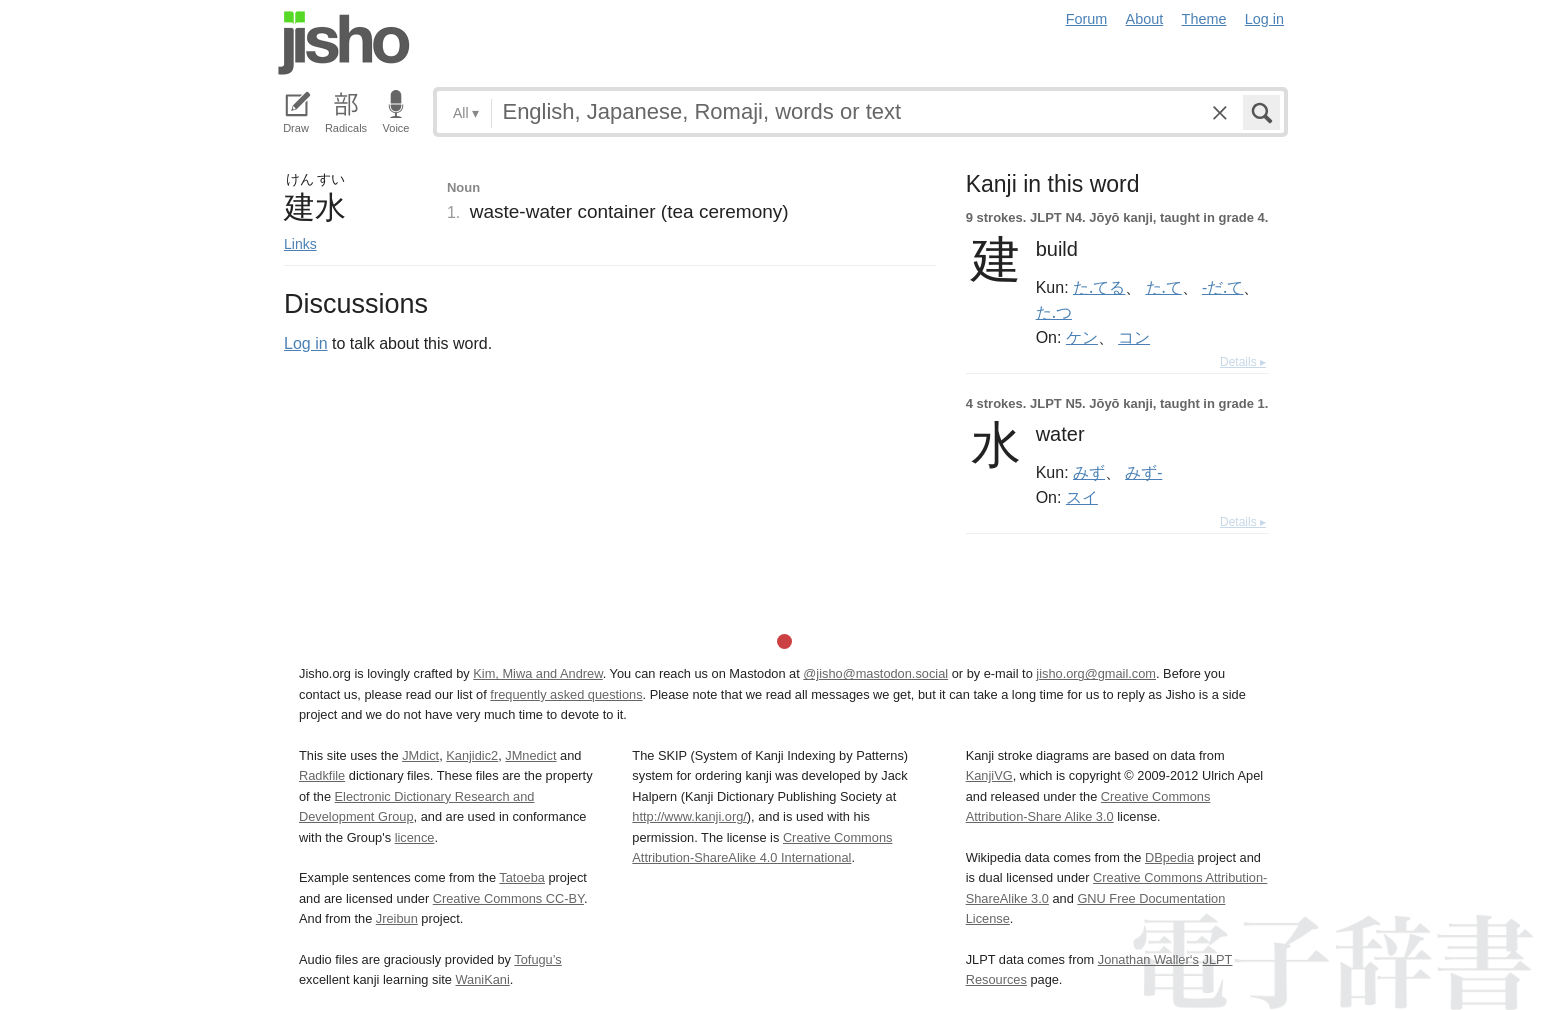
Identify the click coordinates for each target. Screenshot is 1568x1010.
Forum (1087, 19)
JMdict (420, 755)
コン (1134, 337)
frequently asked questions (566, 694)
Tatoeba (522, 877)
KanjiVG (989, 775)
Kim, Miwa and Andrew (537, 673)
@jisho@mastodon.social (875, 673)
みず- (1143, 472)
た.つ (1054, 312)
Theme (1204, 19)
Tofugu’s (537, 959)
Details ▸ (1243, 362)
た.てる (1099, 287)
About (1145, 19)
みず (1089, 472)
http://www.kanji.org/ (689, 816)
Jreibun (397, 918)
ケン (1082, 337)
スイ (1082, 497)
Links (300, 244)
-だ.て (1222, 287)
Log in (1264, 19)
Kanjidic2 (472, 755)
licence (415, 837)
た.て (1164, 287)
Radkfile (322, 775)
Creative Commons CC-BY (508, 898)
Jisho (344, 43)
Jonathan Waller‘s (1148, 959)
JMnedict (530, 755)
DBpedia (1169, 857)
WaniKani (483, 979)
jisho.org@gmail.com (1096, 673)
